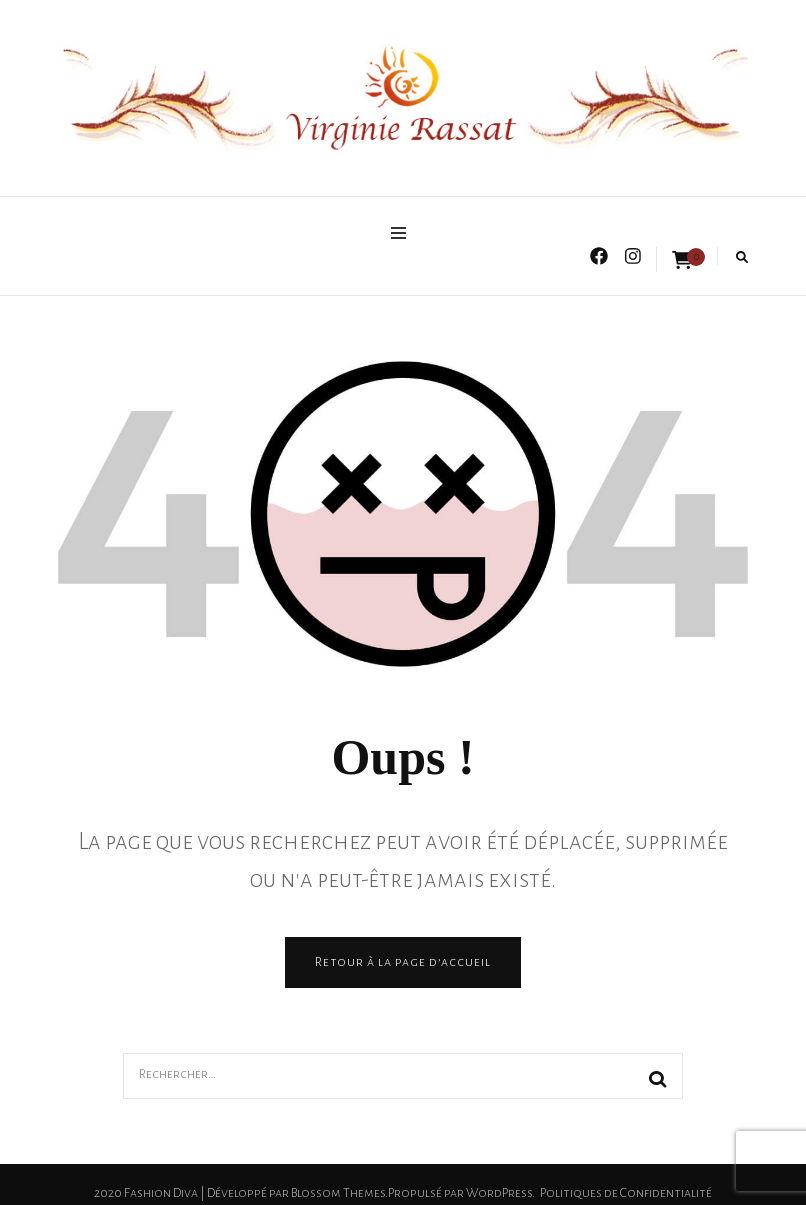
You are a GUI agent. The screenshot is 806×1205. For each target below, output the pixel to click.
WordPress (499, 1193)
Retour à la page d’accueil (403, 962)
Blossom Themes (338, 1193)
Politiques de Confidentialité (626, 1193)
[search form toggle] (742, 257)
